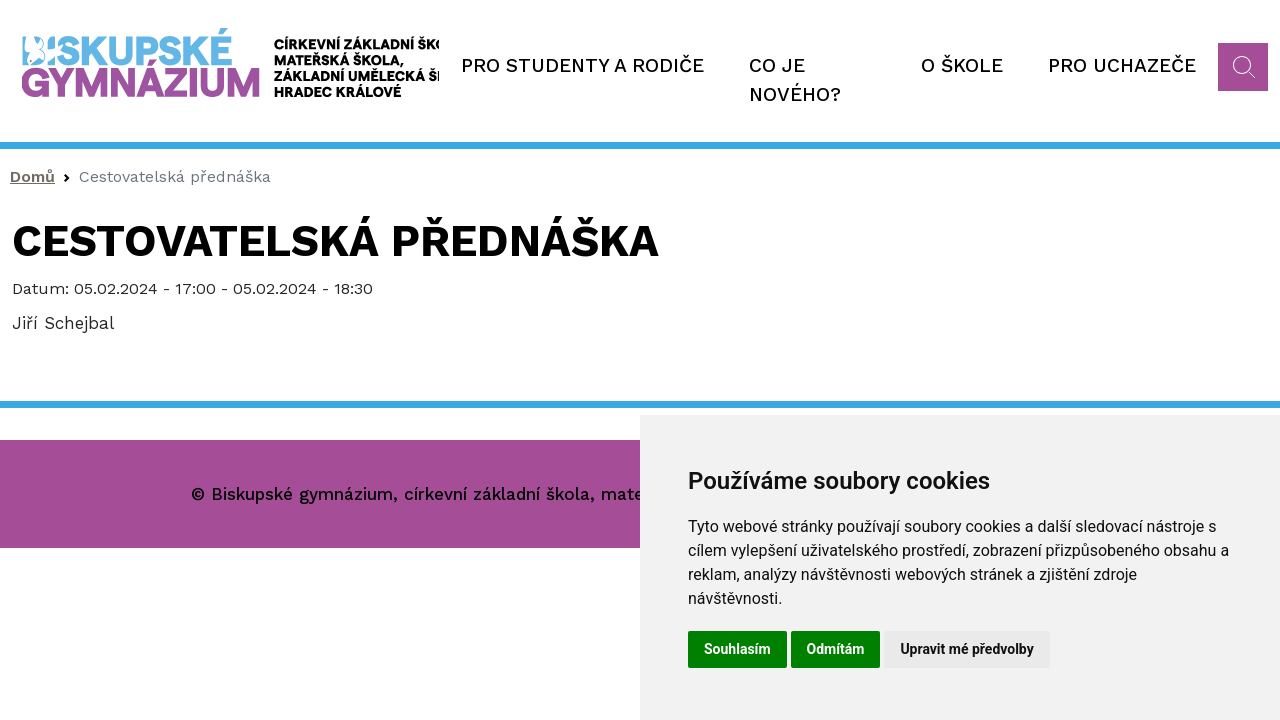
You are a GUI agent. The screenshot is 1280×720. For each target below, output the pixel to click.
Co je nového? (795, 80)
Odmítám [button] (836, 649)
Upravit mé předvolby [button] (966, 649)
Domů (32, 176)
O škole (962, 65)
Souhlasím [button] (737, 649)
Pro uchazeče (1122, 65)
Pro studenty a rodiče (582, 65)
